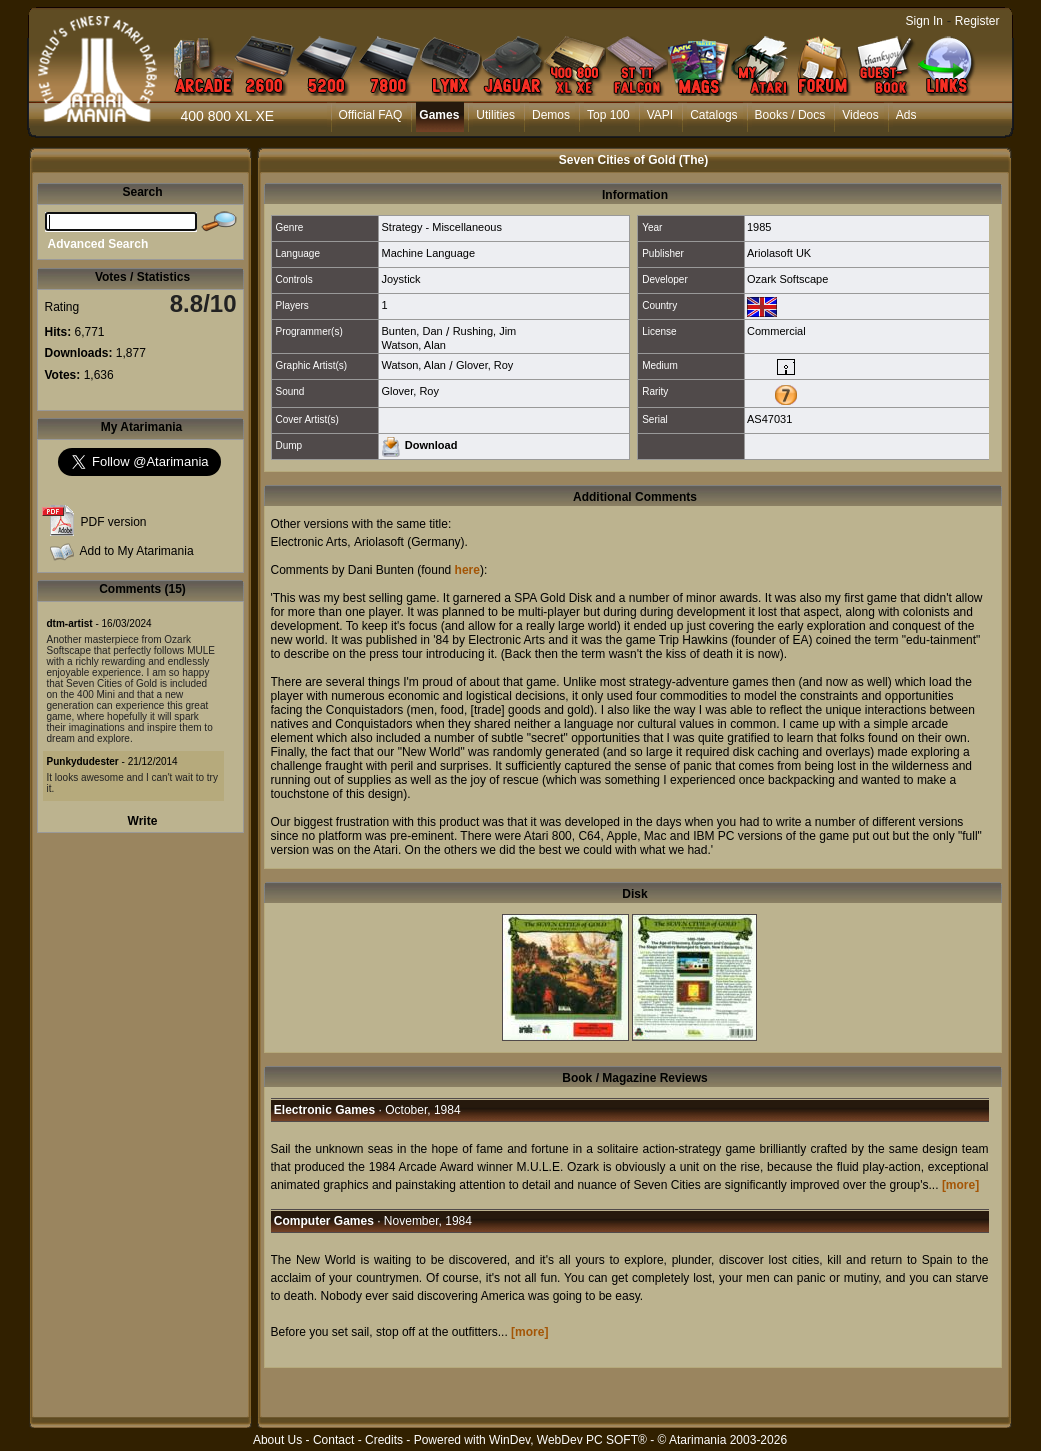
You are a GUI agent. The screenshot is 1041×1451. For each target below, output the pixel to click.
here (467, 570)
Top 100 (608, 115)
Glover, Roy (484, 365)
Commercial (776, 331)
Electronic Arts (309, 542)
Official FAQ (371, 115)
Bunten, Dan (411, 331)
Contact (333, 1440)
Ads (906, 115)
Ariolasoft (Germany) (409, 542)
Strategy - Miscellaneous (441, 227)
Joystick (400, 279)
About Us (277, 1440)
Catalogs (713, 115)
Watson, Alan (413, 345)
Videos (860, 115)
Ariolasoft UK (779, 253)
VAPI (660, 115)
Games (439, 115)
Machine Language (428, 253)
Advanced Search (98, 244)
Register (977, 21)
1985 (759, 227)
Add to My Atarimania (137, 551)
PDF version (114, 522)
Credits (384, 1440)
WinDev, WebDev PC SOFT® (568, 1440)
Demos (551, 115)
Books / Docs (790, 115)
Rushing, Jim (485, 331)
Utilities (495, 115)
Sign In (924, 21)
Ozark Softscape (787, 279)
